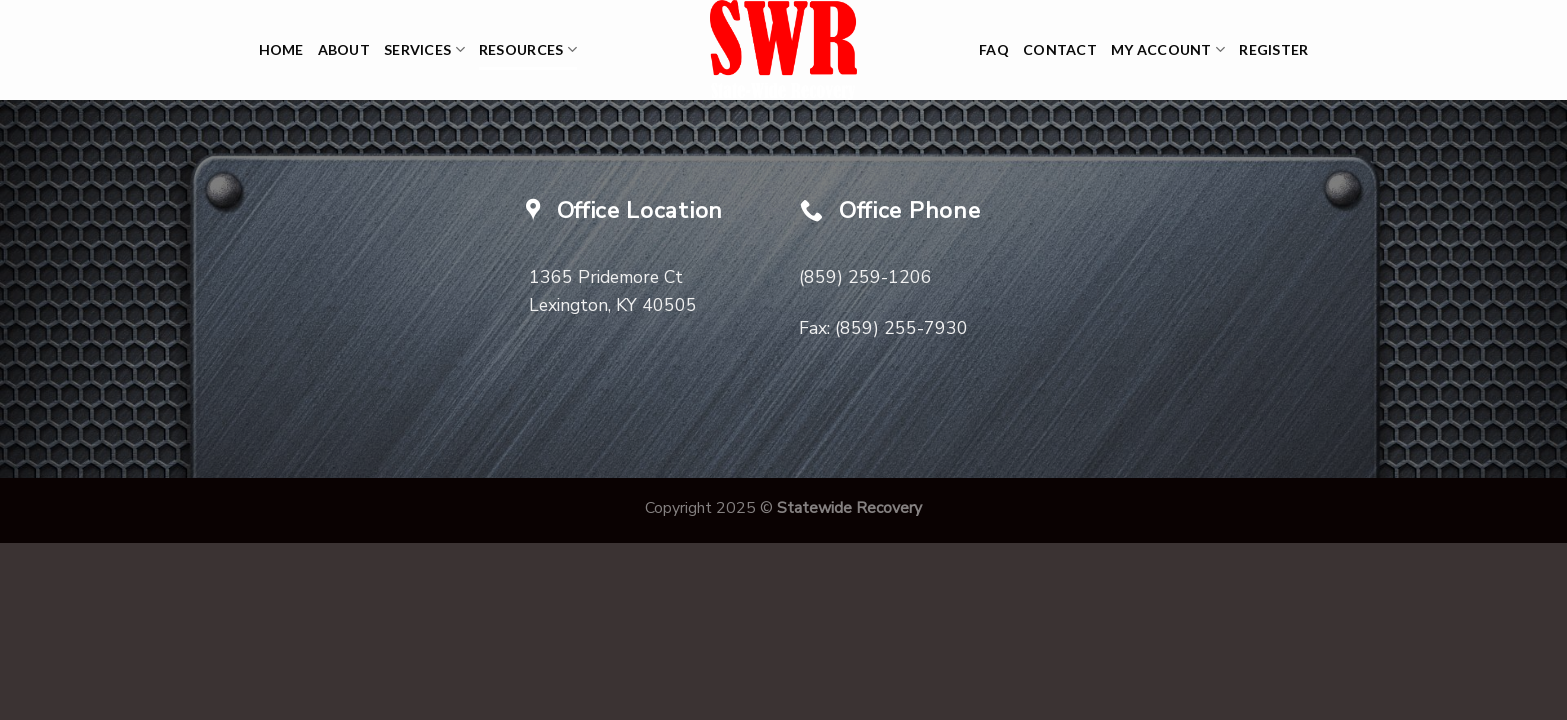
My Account (1168, 49)
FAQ (994, 49)
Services (424, 49)
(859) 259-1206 (865, 277)
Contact (1060, 49)
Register (1273, 49)
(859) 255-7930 (901, 328)
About (344, 49)
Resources (528, 49)
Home (281, 49)
